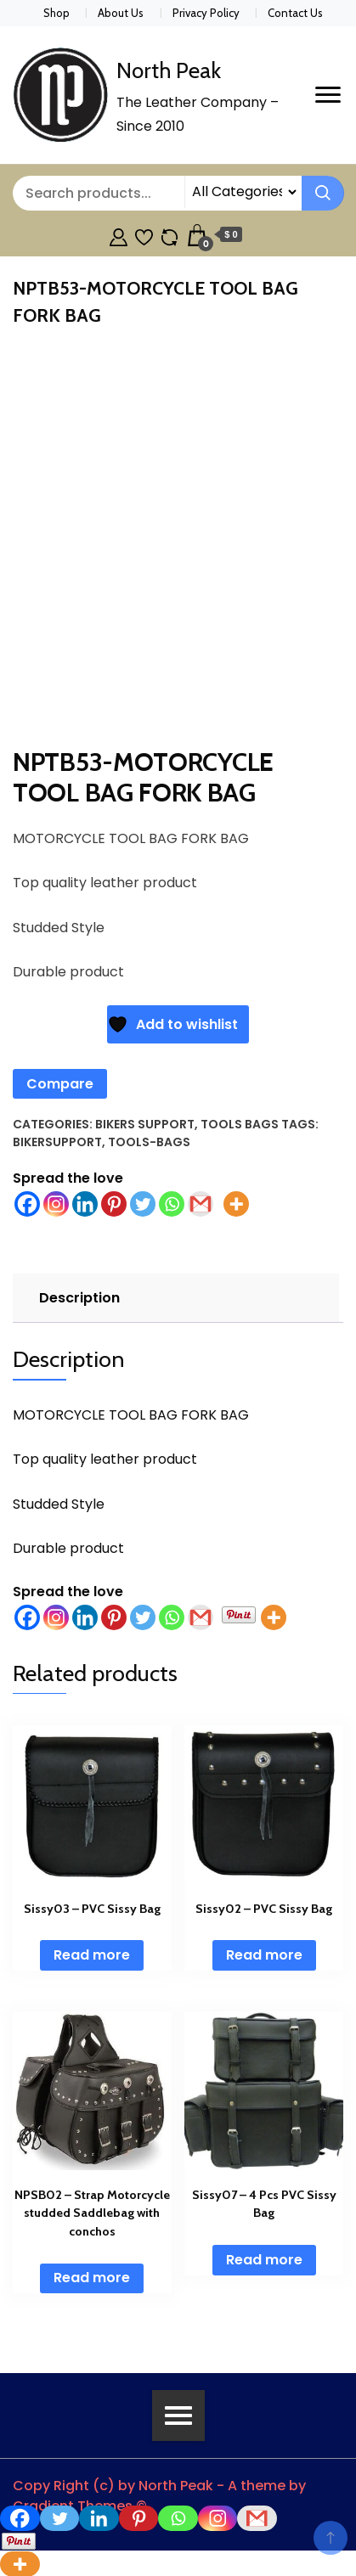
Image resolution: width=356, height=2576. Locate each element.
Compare (59, 1084)
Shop (56, 13)
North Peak (168, 70)
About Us (121, 13)
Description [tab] (79, 1298)
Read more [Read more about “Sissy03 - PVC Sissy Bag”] (92, 1955)
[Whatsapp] (171, 1617)
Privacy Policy (206, 13)
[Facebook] (27, 1617)
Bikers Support (145, 1124)
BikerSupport (57, 1141)
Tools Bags (240, 1124)
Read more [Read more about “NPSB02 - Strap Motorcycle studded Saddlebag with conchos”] (92, 2277)
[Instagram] (56, 1617)
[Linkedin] (85, 1617)
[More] (273, 1617)
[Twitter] (142, 1617)
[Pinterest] (114, 1617)
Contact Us (295, 13)
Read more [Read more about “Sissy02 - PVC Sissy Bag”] (264, 1955)
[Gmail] (200, 1617)
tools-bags (149, 1141)
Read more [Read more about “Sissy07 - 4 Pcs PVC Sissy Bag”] (264, 2259)
